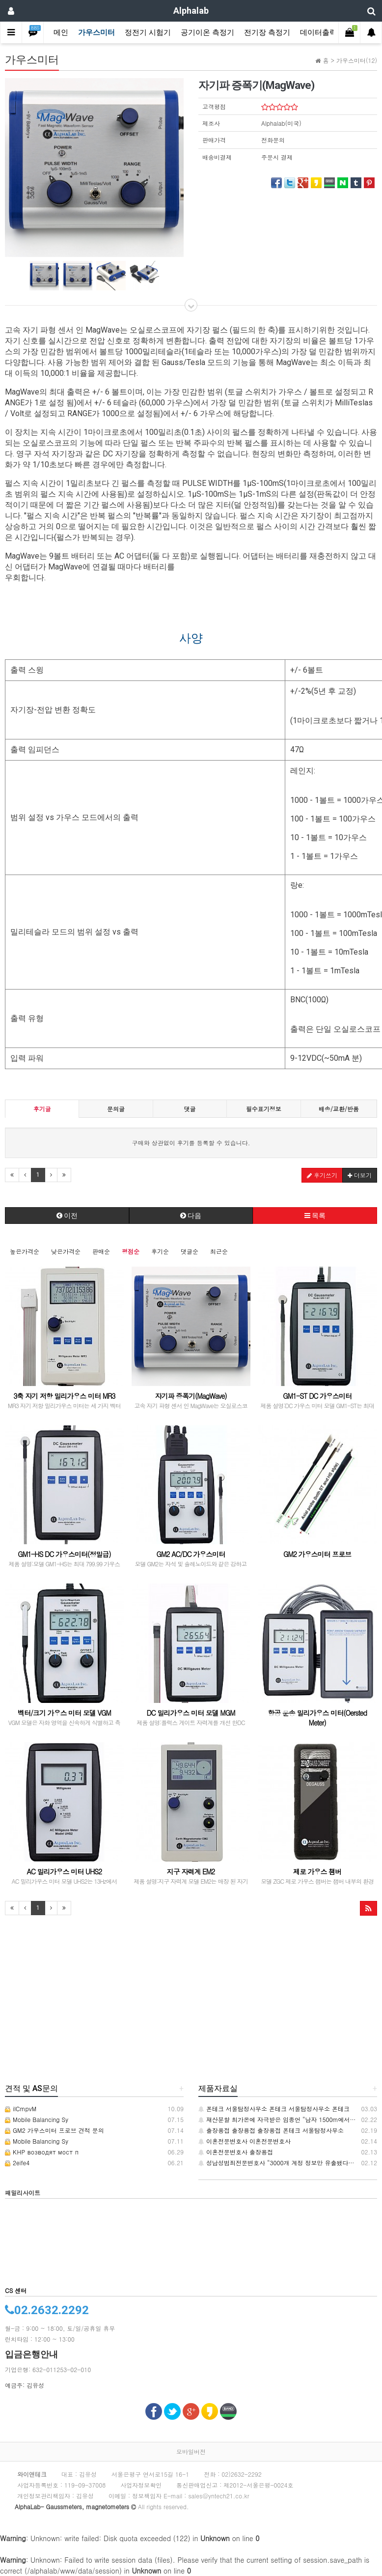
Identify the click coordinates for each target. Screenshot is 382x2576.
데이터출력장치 (326, 32)
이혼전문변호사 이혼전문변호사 (244, 2141)
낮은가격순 (66, 1251)
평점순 (130, 1251)
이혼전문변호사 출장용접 (235, 2152)
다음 (190, 1215)
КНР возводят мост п (42, 2152)
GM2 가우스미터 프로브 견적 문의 (54, 2130)
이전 (67, 1215)
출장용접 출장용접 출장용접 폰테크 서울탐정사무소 (271, 2130)
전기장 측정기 (267, 32)
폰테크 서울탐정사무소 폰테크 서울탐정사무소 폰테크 (274, 2108)
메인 (61, 32)
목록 (315, 1215)
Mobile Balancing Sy (36, 2119)
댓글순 (189, 1251)
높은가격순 (24, 1251)
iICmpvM (20, 2108)
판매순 (101, 1251)
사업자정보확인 (141, 2485)
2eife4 (17, 2162)
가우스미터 (96, 32)
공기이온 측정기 (207, 32)
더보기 (360, 1175)
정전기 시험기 (148, 32)
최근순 (219, 1251)
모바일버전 (191, 2451)
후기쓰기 (322, 1175)
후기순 (160, 1251)
